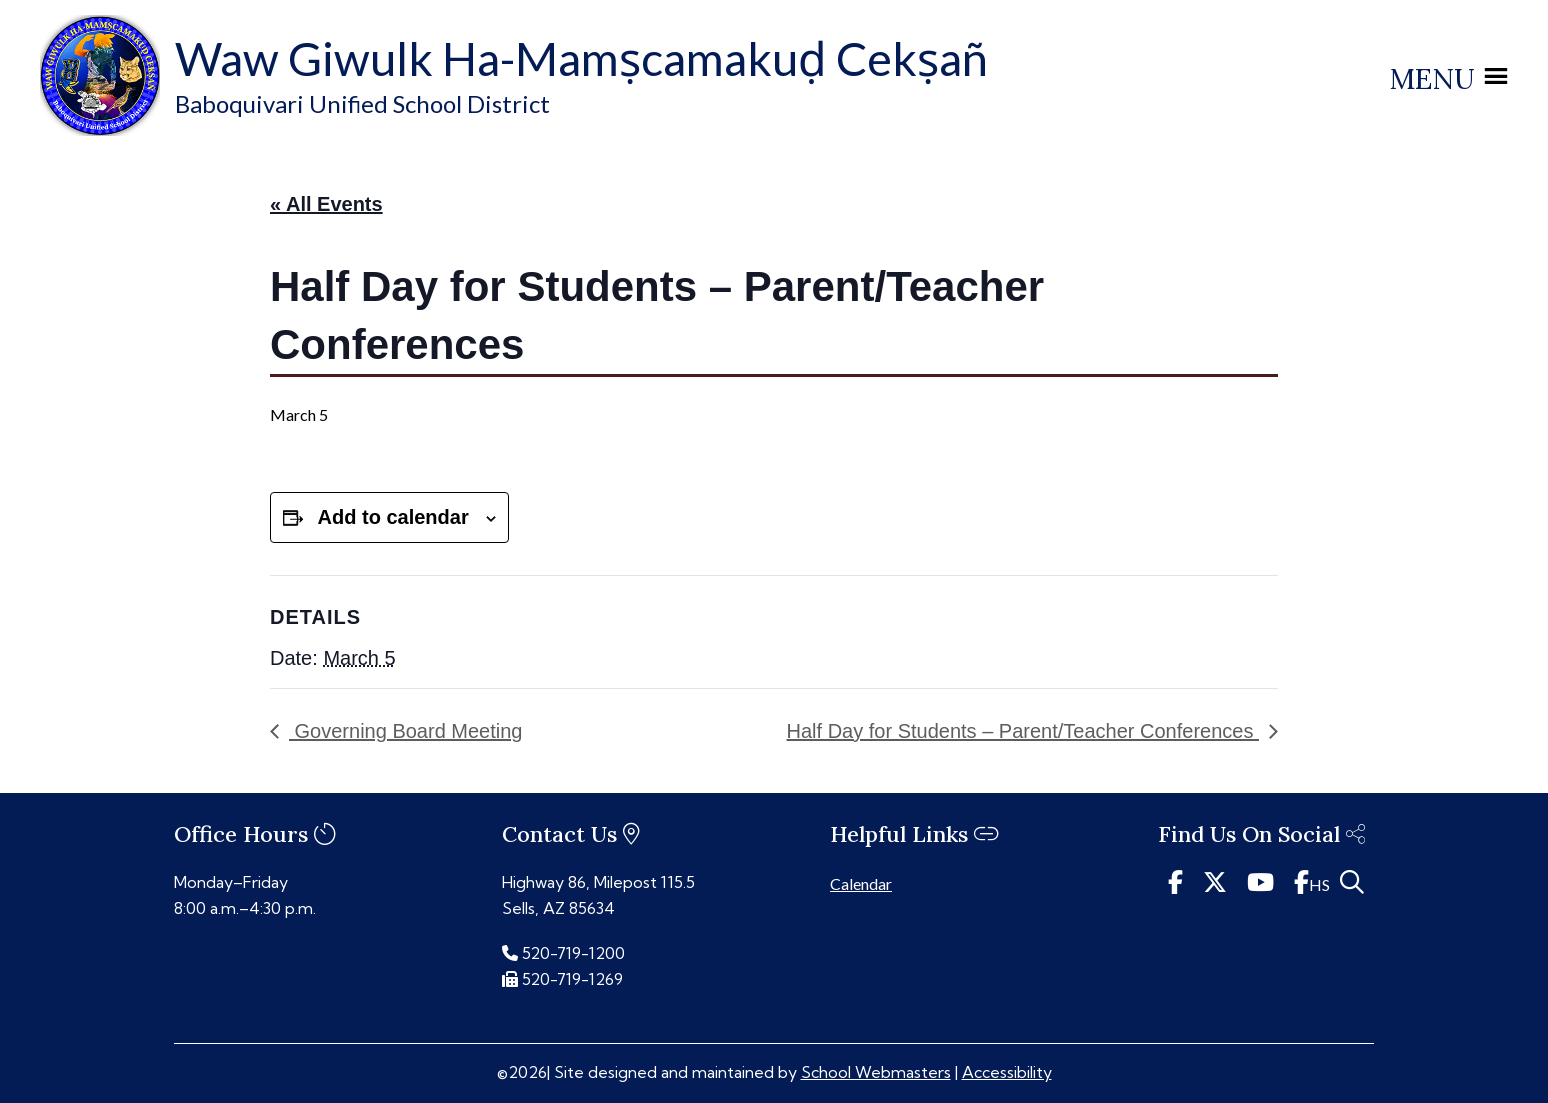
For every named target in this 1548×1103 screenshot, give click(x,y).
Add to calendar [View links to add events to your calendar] (393, 517)
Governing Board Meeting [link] (405, 731)
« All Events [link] (326, 204)
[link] (100, 129)
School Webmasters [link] (876, 1072)
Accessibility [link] (1007, 1072)
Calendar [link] (861, 883)
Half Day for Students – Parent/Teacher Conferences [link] (1023, 731)
